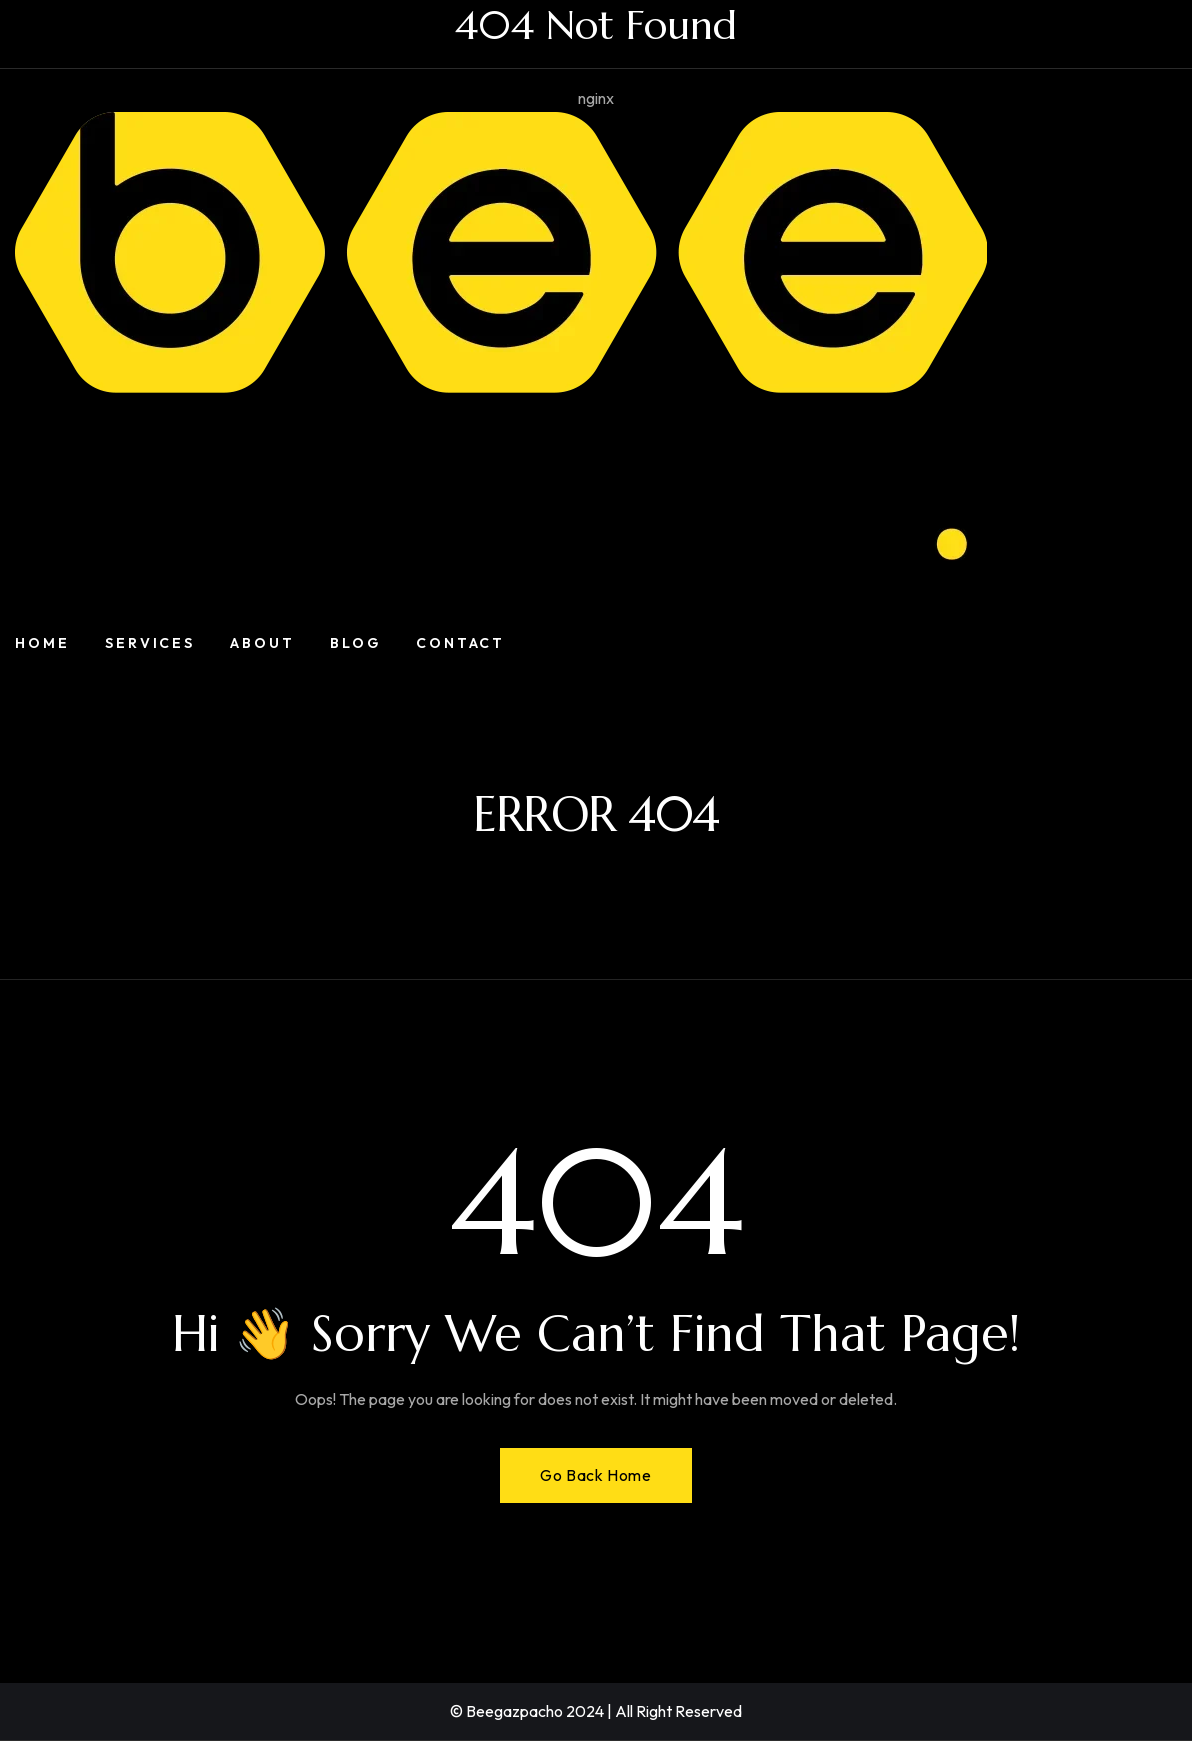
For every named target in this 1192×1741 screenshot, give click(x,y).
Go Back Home (595, 1475)
